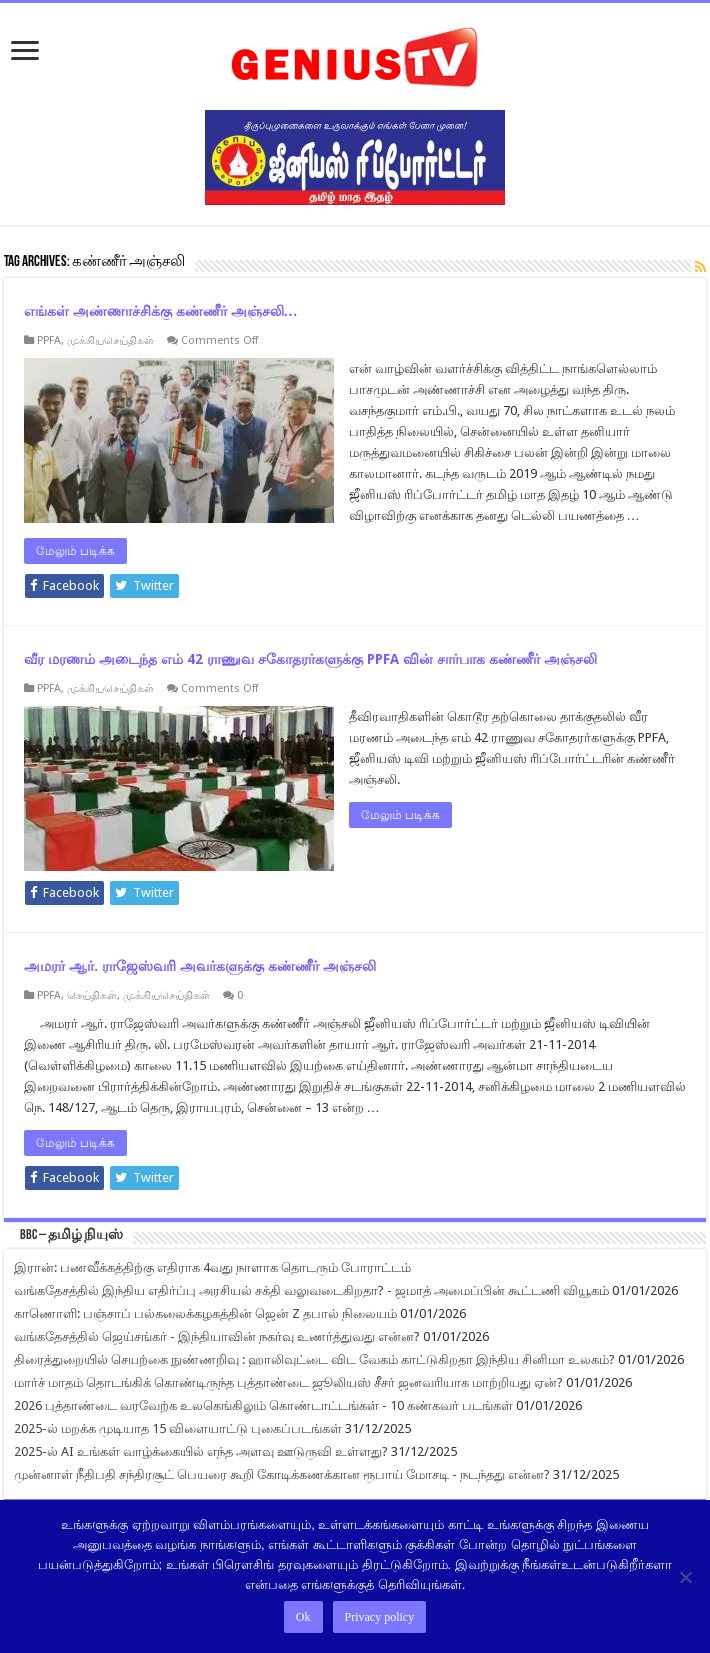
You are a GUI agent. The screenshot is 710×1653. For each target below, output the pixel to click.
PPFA (49, 340)
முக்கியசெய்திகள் (110, 340)
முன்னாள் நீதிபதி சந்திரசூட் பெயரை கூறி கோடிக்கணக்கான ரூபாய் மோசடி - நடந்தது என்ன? (282, 1474)
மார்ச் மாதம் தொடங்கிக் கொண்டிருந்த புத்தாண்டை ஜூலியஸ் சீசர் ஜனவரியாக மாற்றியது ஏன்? (288, 1382)
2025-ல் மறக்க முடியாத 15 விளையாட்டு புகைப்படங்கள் (178, 1428)
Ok (303, 1617)
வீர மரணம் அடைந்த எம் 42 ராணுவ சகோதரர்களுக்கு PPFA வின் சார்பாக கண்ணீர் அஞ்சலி (310, 659)
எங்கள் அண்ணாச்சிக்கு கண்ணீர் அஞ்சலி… (161, 311)
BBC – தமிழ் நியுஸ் (71, 1235)
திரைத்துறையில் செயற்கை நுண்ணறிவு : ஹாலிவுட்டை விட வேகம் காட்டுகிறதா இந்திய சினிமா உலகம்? (314, 1359)
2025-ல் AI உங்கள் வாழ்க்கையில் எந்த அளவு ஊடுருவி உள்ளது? (201, 1451)
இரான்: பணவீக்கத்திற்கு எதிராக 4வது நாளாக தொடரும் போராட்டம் (212, 1267)
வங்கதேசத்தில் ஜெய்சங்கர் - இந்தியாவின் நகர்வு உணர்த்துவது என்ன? (217, 1336)
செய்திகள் (92, 995)
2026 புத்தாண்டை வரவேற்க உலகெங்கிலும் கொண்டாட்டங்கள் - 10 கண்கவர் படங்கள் (263, 1405)
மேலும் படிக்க (75, 551)
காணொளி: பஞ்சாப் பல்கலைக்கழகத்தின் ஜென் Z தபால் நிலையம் (205, 1313)
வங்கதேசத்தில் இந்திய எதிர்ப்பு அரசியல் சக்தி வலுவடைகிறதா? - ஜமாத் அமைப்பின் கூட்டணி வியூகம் (311, 1290)
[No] (685, 1577)
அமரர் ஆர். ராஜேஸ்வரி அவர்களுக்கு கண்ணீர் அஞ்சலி (200, 966)
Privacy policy (380, 1617)
